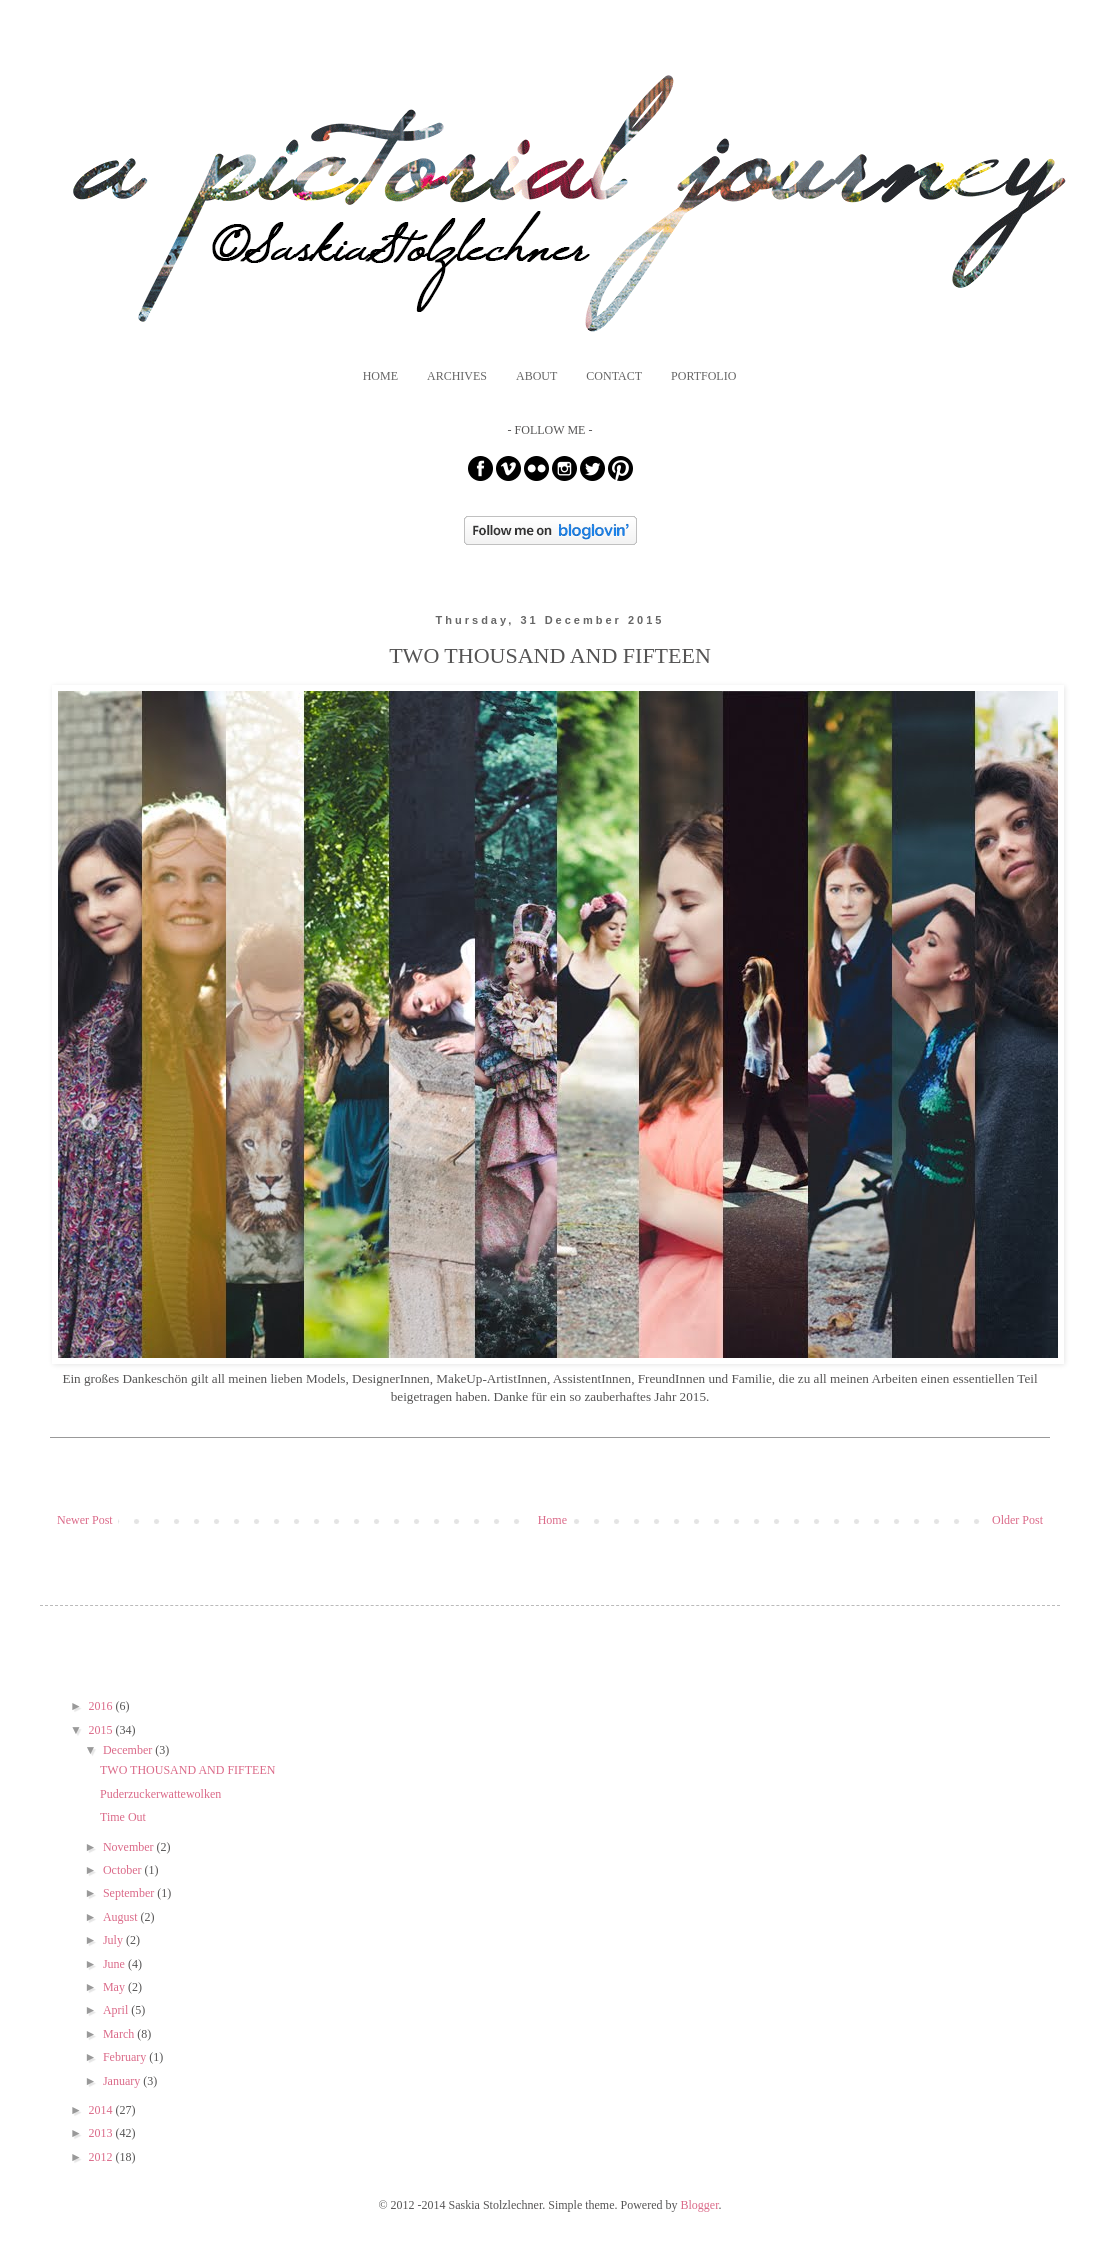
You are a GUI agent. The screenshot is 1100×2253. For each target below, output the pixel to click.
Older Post (1017, 1520)
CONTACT (614, 376)
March (120, 2034)
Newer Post (85, 1520)
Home (552, 1520)
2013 (102, 2133)
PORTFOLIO (703, 376)
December (129, 1750)
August (122, 1917)
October (124, 1870)
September (130, 1893)
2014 (102, 2110)
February (126, 2057)
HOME (380, 376)
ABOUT (536, 376)
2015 (102, 1730)
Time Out (123, 1817)
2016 (102, 1706)
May (115, 1987)
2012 (102, 2157)
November (130, 1847)
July (114, 1940)
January (123, 2081)
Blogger (700, 2205)
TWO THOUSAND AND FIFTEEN (187, 1770)
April (117, 2010)
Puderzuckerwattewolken (160, 1794)
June (115, 1964)
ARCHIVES (457, 376)
